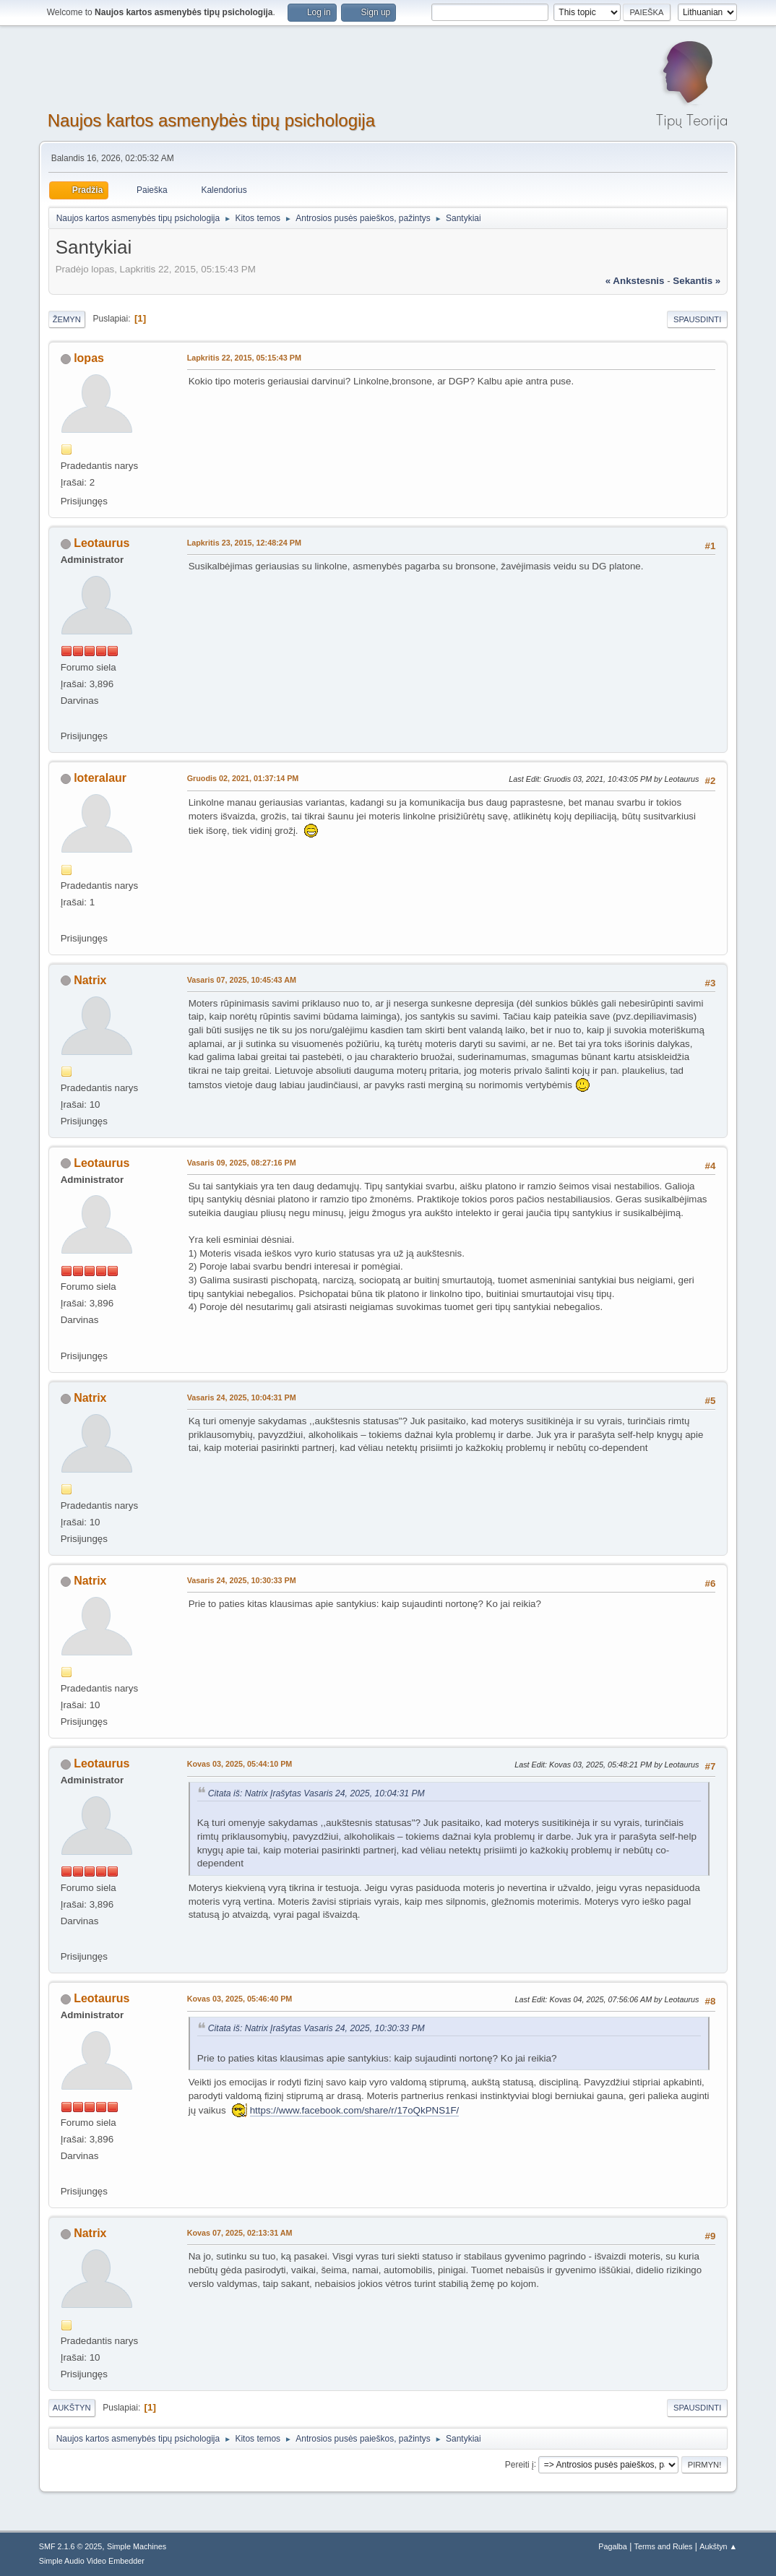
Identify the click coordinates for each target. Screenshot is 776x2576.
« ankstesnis (635, 280)
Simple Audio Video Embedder (92, 2560)
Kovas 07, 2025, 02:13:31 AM (240, 2232)
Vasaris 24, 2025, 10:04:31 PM (241, 1397)
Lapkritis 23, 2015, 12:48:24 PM (244, 542)
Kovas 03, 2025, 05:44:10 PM (240, 1763)
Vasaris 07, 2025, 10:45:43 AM (241, 979)
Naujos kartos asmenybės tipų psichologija (211, 120)
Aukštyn (72, 2407)
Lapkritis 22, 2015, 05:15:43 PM (244, 357)
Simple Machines (136, 2546)
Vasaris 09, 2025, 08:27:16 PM (241, 1162)
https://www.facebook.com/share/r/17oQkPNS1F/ (355, 2110)
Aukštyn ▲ (718, 2546)
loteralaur (100, 778)
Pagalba (612, 2546)
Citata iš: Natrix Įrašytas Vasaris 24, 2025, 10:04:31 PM (316, 1793)
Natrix (90, 980)
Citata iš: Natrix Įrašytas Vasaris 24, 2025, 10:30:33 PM (316, 2028)
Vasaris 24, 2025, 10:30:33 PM (241, 1580)
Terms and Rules (663, 2546)
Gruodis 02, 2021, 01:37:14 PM (243, 778)
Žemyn (67, 319)
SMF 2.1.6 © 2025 (71, 2546)
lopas (89, 358)
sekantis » (696, 280)
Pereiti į (519, 2464)
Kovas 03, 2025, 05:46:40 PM (240, 1998)
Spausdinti (697, 319)
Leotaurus (101, 543)
